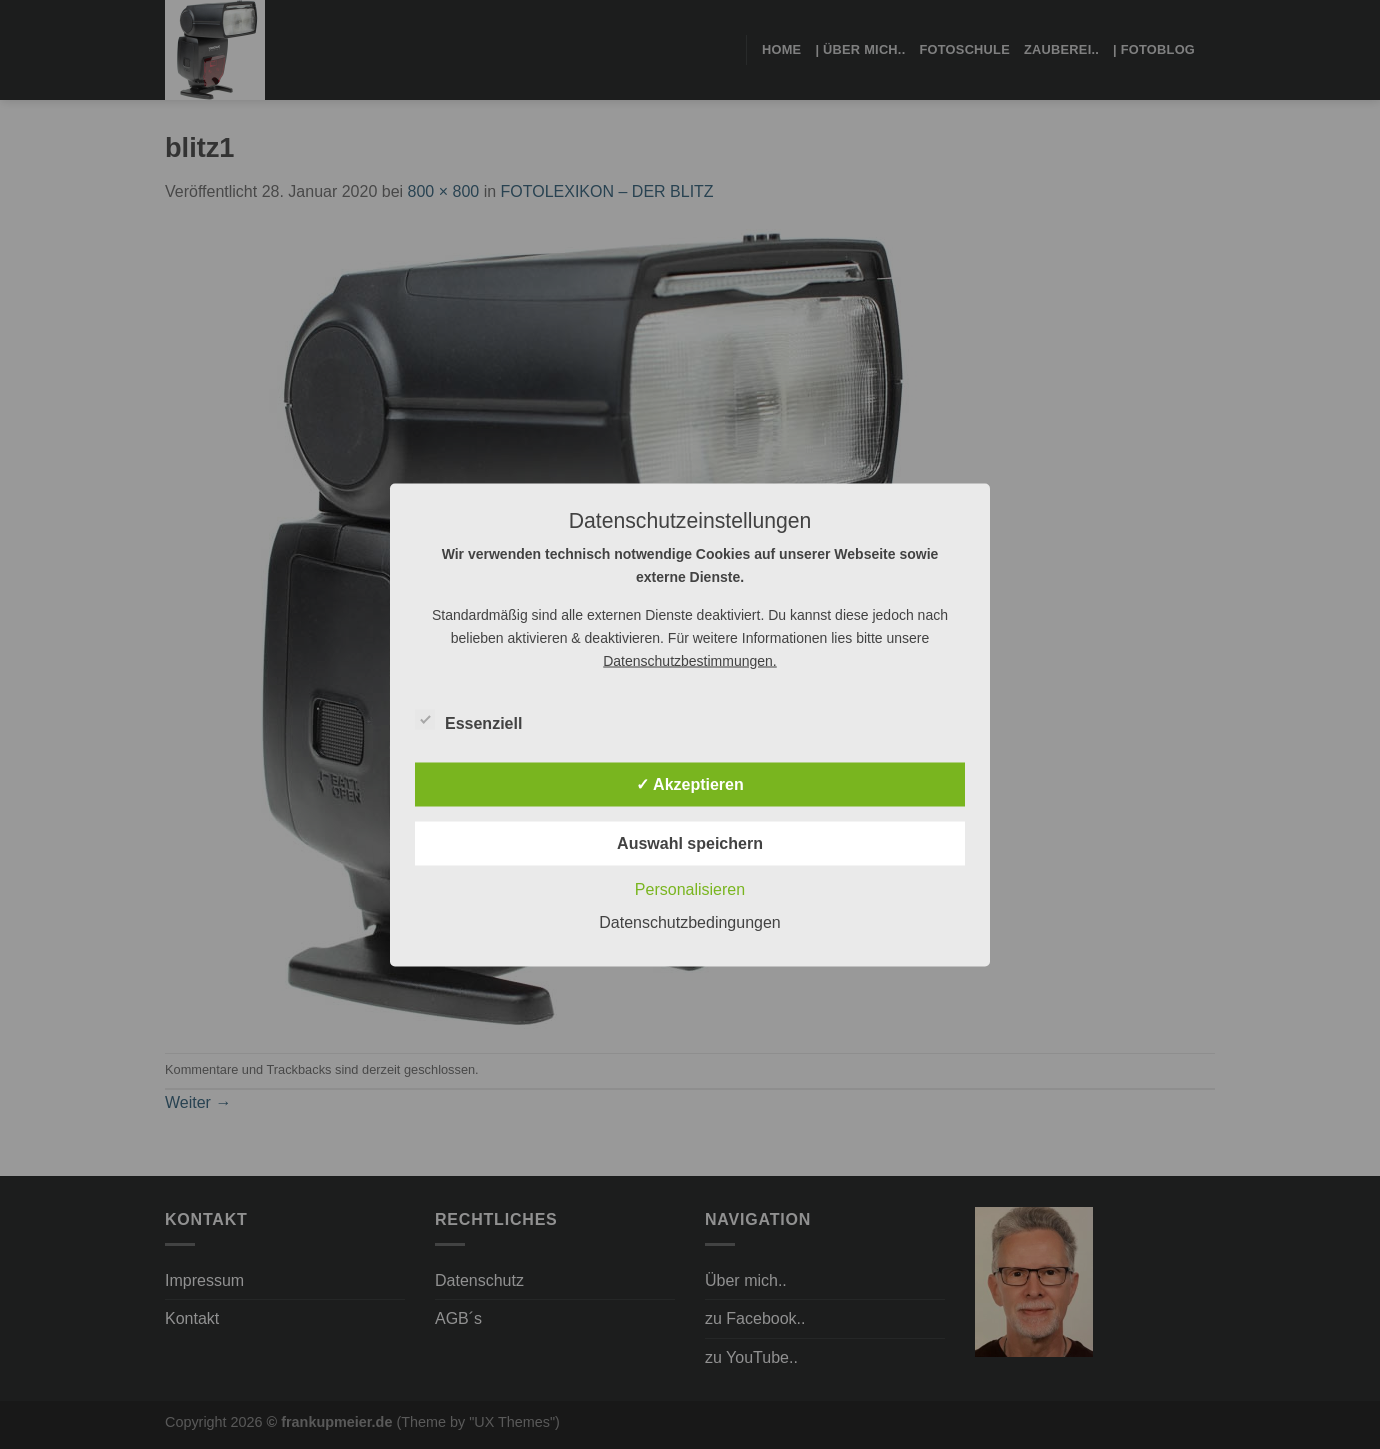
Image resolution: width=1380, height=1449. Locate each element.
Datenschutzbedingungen (689, 921)
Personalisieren (690, 888)
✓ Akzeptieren (690, 783)
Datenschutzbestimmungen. (690, 660)
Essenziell (468, 720)
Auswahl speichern (690, 842)
